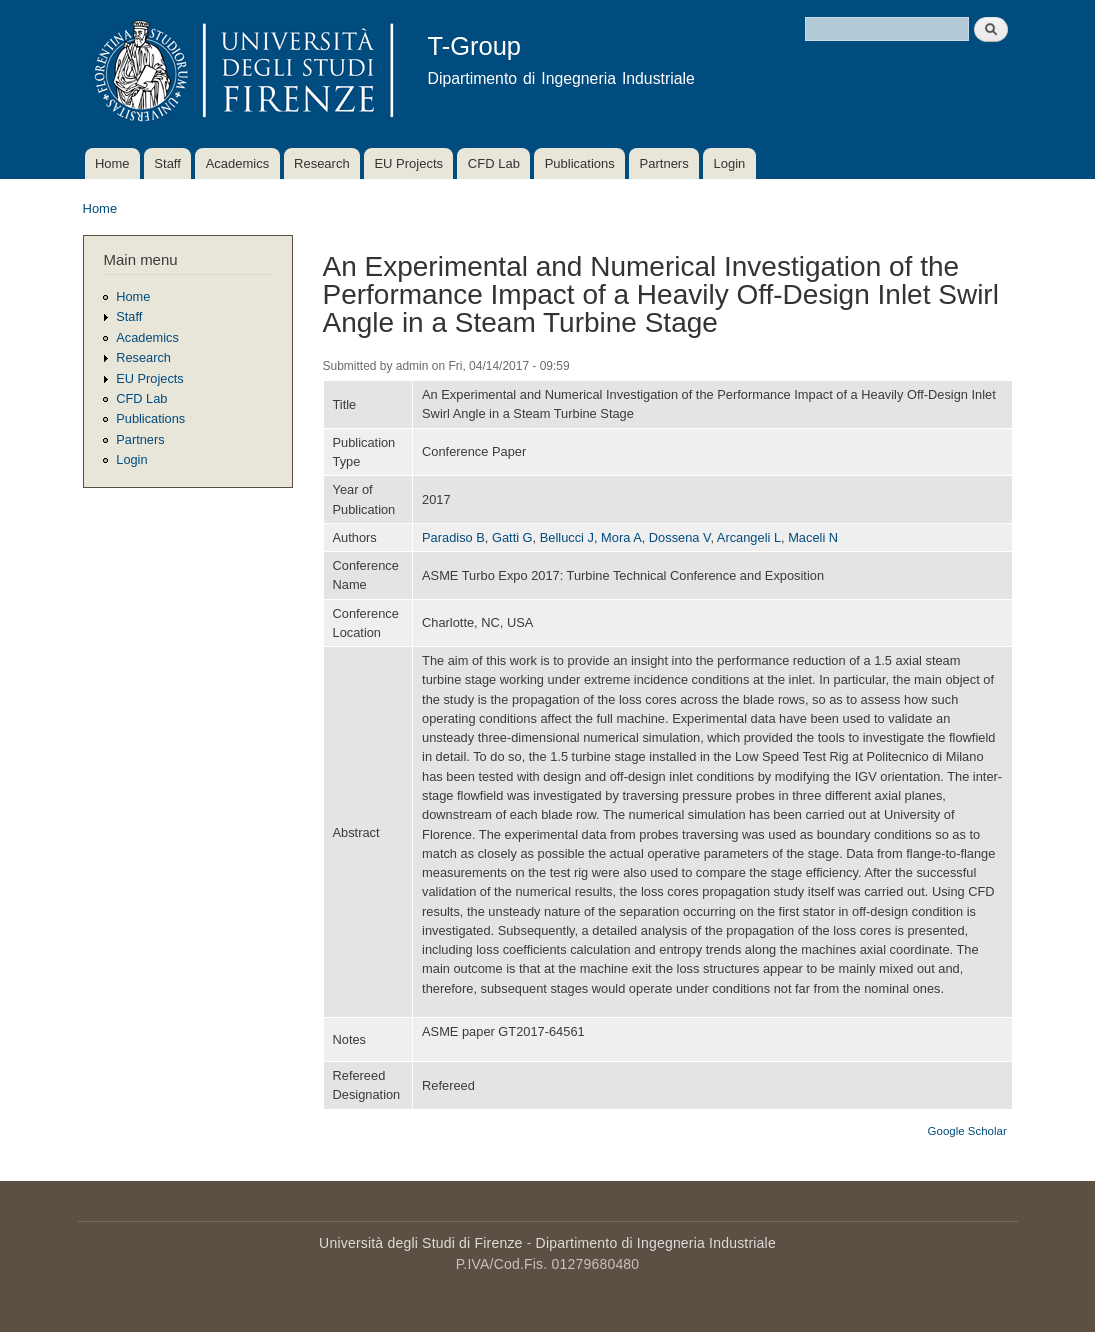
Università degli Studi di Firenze (420, 1243)
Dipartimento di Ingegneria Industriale (656, 1243)
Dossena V (680, 537)
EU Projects (408, 163)
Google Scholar (967, 1131)
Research (322, 163)
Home (112, 163)
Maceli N (813, 537)
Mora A (621, 537)
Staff (167, 163)
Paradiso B (453, 537)
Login (729, 163)
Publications (580, 163)
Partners (664, 163)
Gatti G (512, 537)
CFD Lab (494, 163)
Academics (238, 163)
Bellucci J (567, 537)
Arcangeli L (749, 537)
